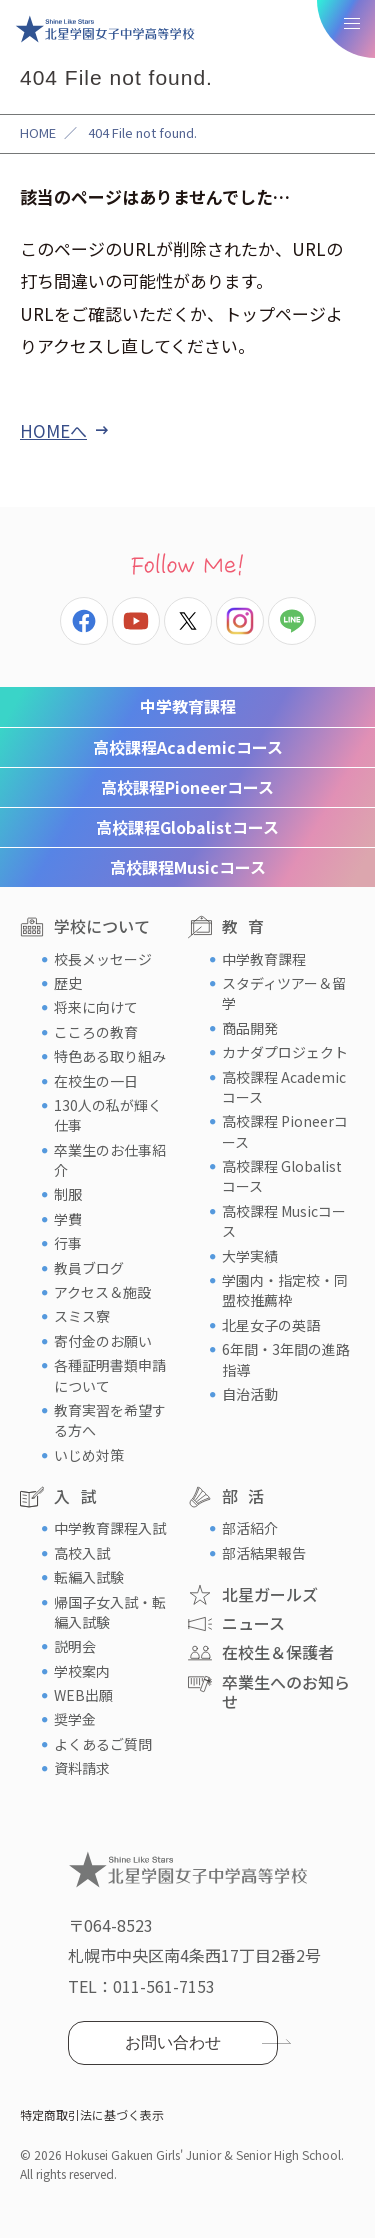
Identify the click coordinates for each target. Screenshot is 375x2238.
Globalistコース (187, 827)
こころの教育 (96, 1032)
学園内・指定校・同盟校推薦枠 (285, 1290)
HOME (38, 132)
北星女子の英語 (271, 1325)
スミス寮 (82, 1316)
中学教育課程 (188, 706)
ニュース (253, 1623)
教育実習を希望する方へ (110, 1420)
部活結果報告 (264, 1553)
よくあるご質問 (103, 1744)
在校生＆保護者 (278, 1652)
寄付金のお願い (103, 1341)
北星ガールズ (270, 1594)
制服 (68, 1194)
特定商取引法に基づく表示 (92, 2114)
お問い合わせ (173, 2042)
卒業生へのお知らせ (286, 1691)
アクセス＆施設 (102, 1292)
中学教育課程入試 (110, 1528)
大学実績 (250, 1256)
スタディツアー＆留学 (284, 993)
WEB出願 (83, 1695)
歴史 (68, 983)
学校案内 (82, 1671)
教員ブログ (89, 1268)
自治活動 (250, 1394)
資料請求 (82, 1768)
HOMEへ (53, 430)
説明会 (75, 1646)
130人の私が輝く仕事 (108, 1115)
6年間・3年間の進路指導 (286, 1359)
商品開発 (250, 1028)
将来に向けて (96, 1007)
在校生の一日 (96, 1081)
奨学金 (75, 1719)
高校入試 (82, 1553)
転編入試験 (89, 1577)
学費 (68, 1219)
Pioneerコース (187, 787)
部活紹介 (250, 1528)
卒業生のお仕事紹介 (110, 1160)
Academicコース (188, 747)
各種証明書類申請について (110, 1375)
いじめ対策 (89, 1455)
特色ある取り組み (110, 1056)
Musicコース (188, 867)
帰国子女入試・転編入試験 (110, 1612)
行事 (68, 1243)
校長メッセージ (103, 959)
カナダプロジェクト (285, 1052)
